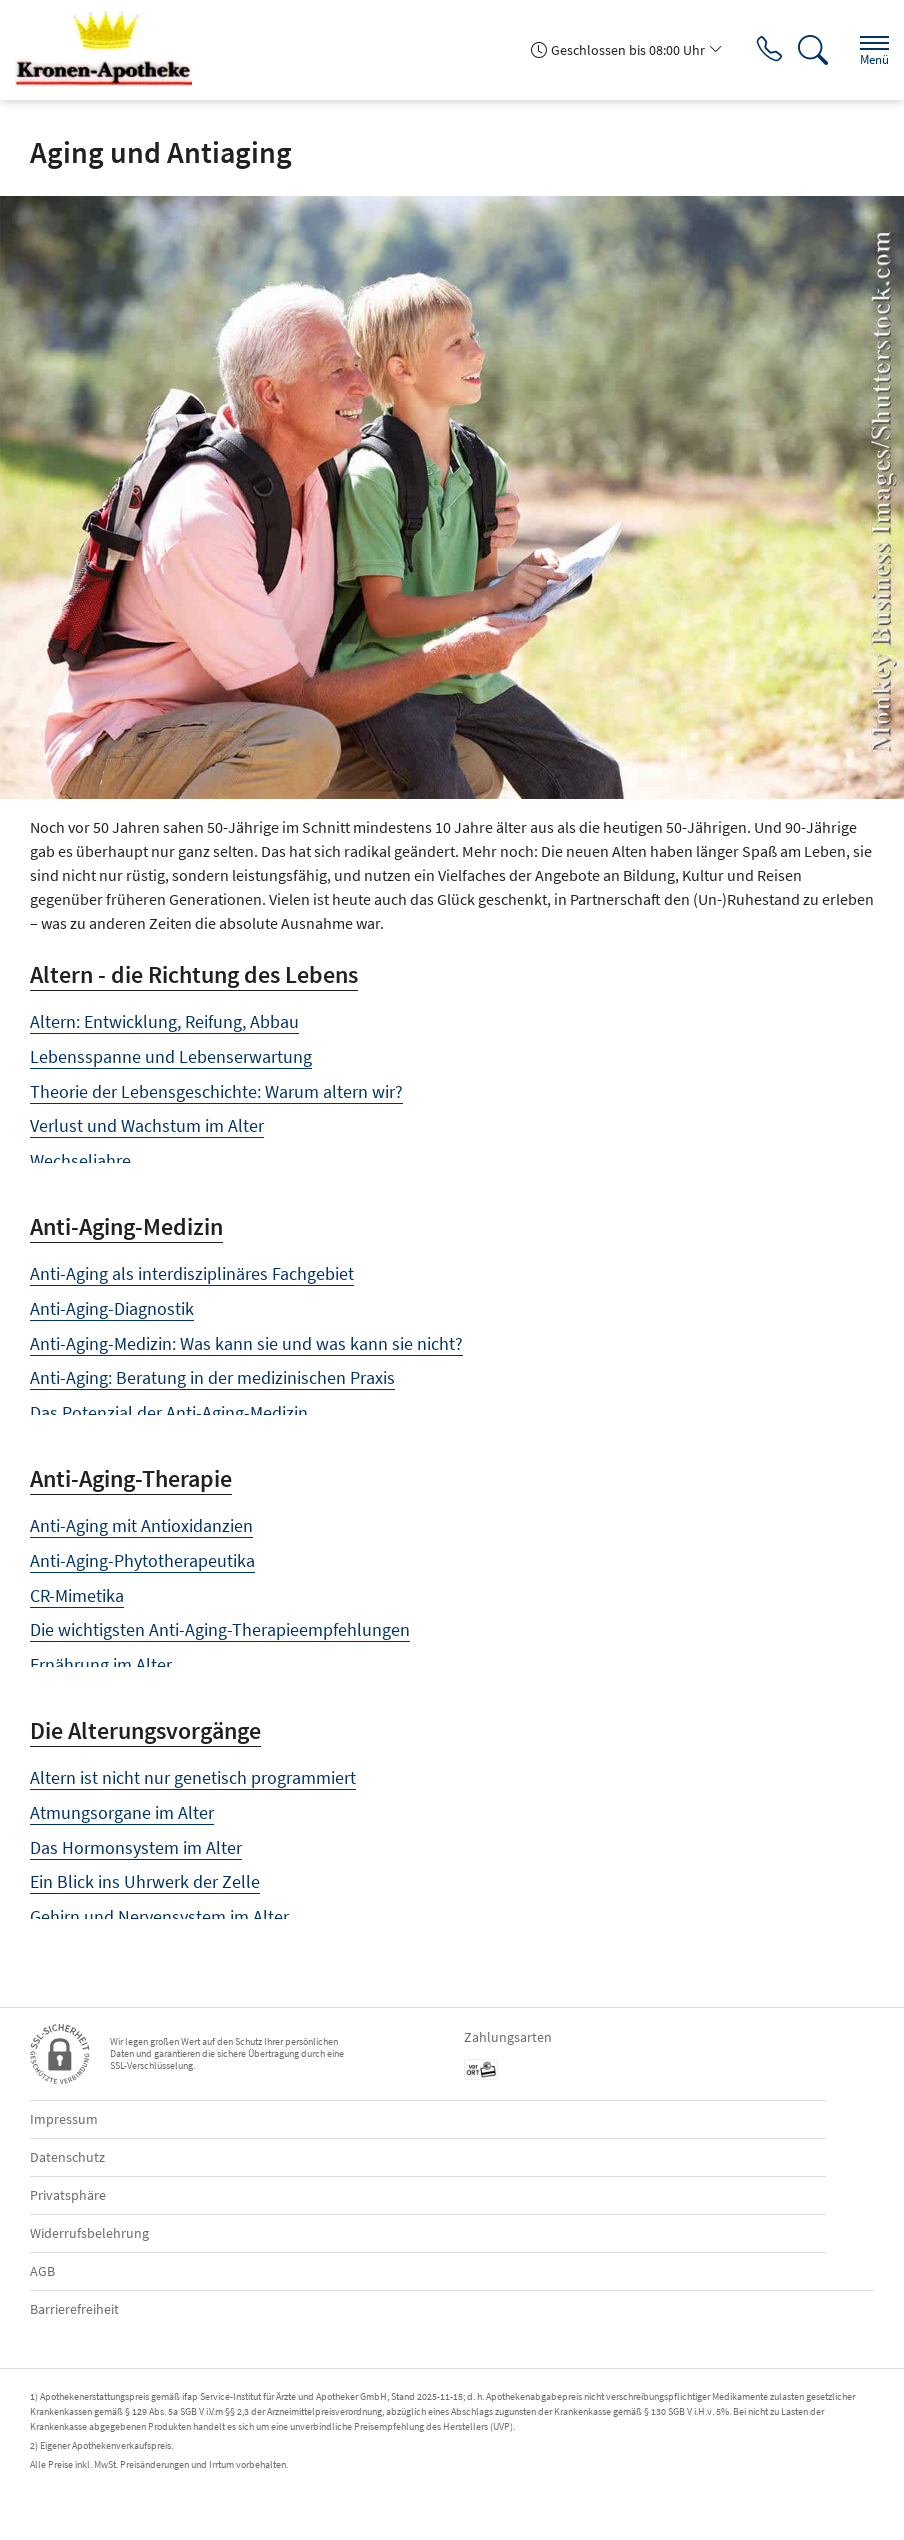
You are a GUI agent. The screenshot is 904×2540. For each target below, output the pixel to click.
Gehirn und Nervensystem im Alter (159, 1916)
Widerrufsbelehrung (89, 2233)
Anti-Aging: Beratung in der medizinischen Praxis (212, 1377)
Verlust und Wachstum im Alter (147, 1125)
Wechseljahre (80, 1160)
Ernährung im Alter (101, 1664)
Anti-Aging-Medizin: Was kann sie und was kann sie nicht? (246, 1343)
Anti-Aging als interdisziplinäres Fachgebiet (192, 1273)
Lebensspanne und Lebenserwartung (171, 1056)
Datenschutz (67, 2157)
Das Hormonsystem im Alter (136, 1847)
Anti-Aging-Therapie (131, 1478)
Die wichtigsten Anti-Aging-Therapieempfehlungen (220, 1629)
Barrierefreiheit (74, 2309)
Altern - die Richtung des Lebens (194, 974)
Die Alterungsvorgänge (145, 1730)
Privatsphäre (68, 2195)
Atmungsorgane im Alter (122, 1812)
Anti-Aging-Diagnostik (112, 1308)
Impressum (64, 2119)
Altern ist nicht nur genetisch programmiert (193, 1777)
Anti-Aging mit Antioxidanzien (141, 1525)
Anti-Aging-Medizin (126, 1226)
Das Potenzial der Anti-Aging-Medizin (169, 1412)
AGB (42, 2271)
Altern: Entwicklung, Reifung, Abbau (164, 1021)
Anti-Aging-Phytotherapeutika (142, 1560)
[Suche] (809, 50)
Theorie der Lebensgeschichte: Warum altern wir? (216, 1091)
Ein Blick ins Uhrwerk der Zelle (145, 1881)
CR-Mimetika (77, 1595)
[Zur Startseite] (111, 50)
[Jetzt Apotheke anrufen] (763, 50)
